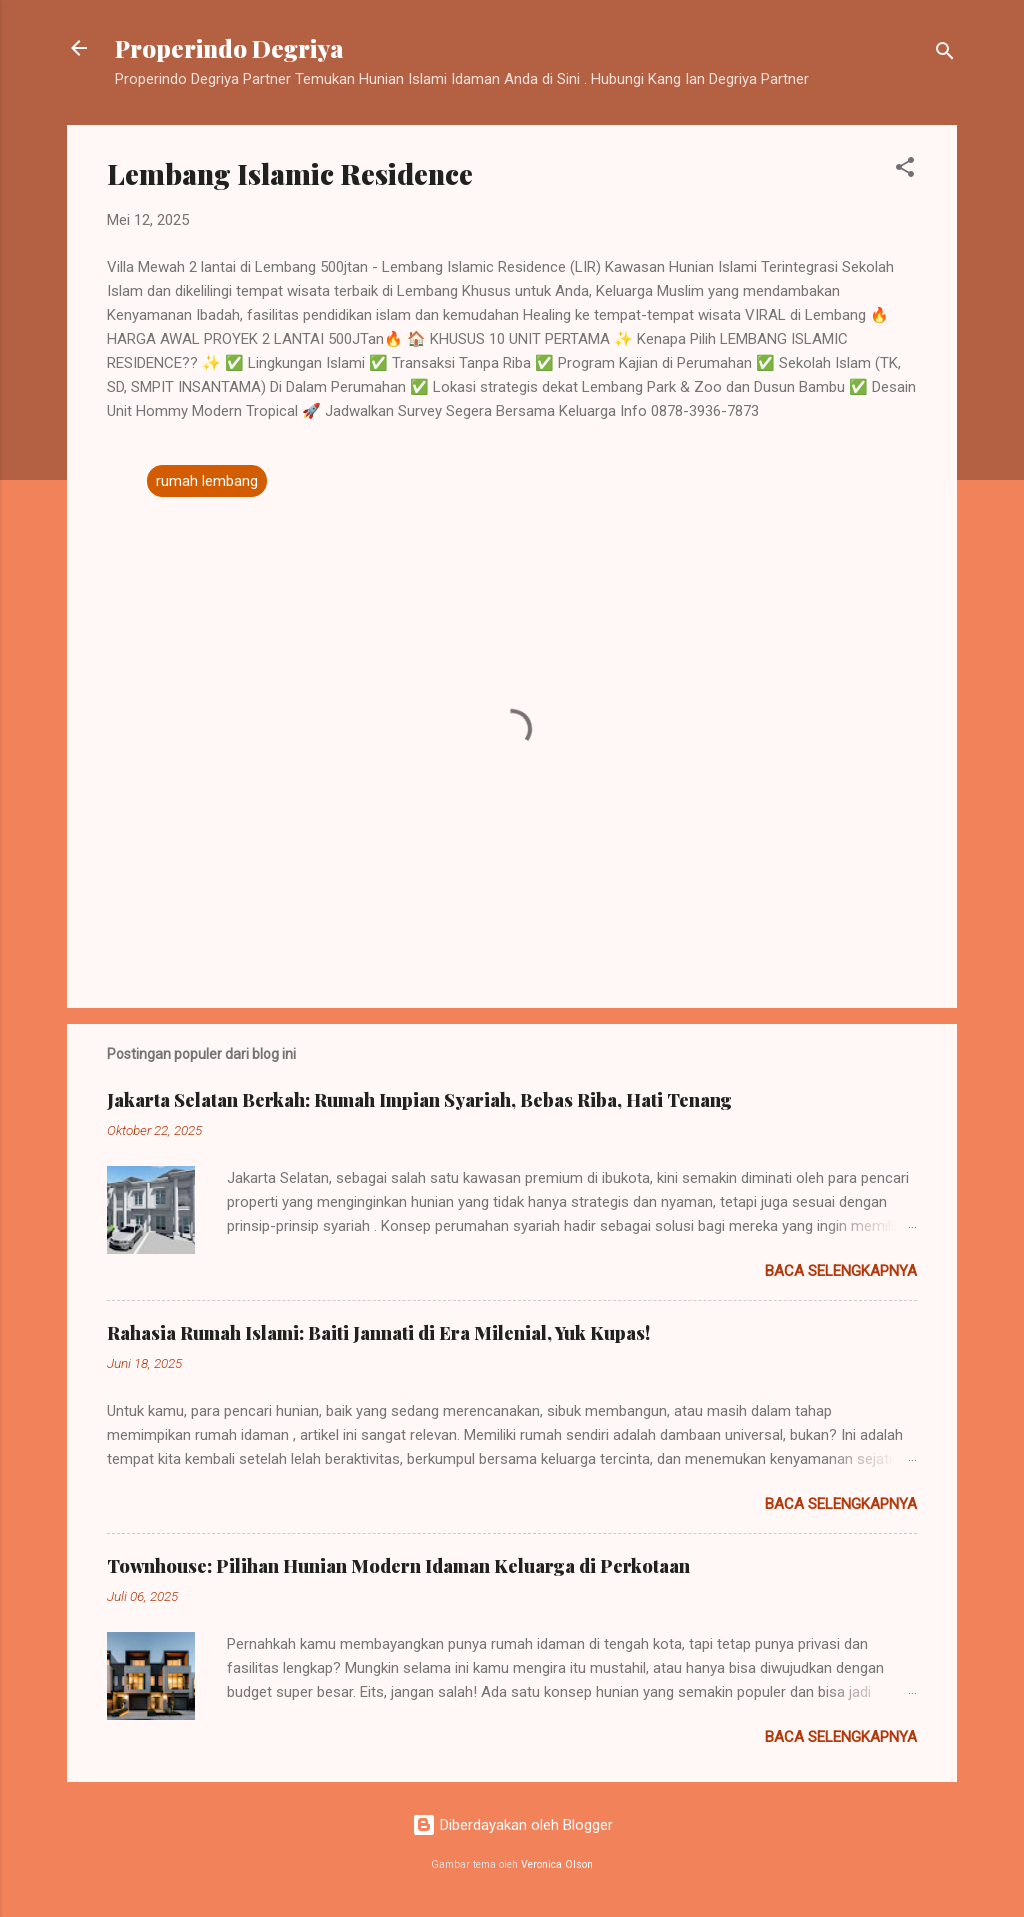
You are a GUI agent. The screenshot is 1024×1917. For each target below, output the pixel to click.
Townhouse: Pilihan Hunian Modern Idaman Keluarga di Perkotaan (398, 1566)
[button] (905, 170)
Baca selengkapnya (841, 1271)
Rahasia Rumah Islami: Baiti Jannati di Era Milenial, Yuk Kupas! (378, 1333)
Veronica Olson (557, 1864)
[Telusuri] (945, 54)
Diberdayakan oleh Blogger (512, 1825)
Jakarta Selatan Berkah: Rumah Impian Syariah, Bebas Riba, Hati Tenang (419, 1100)
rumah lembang (207, 481)
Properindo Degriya (229, 48)
